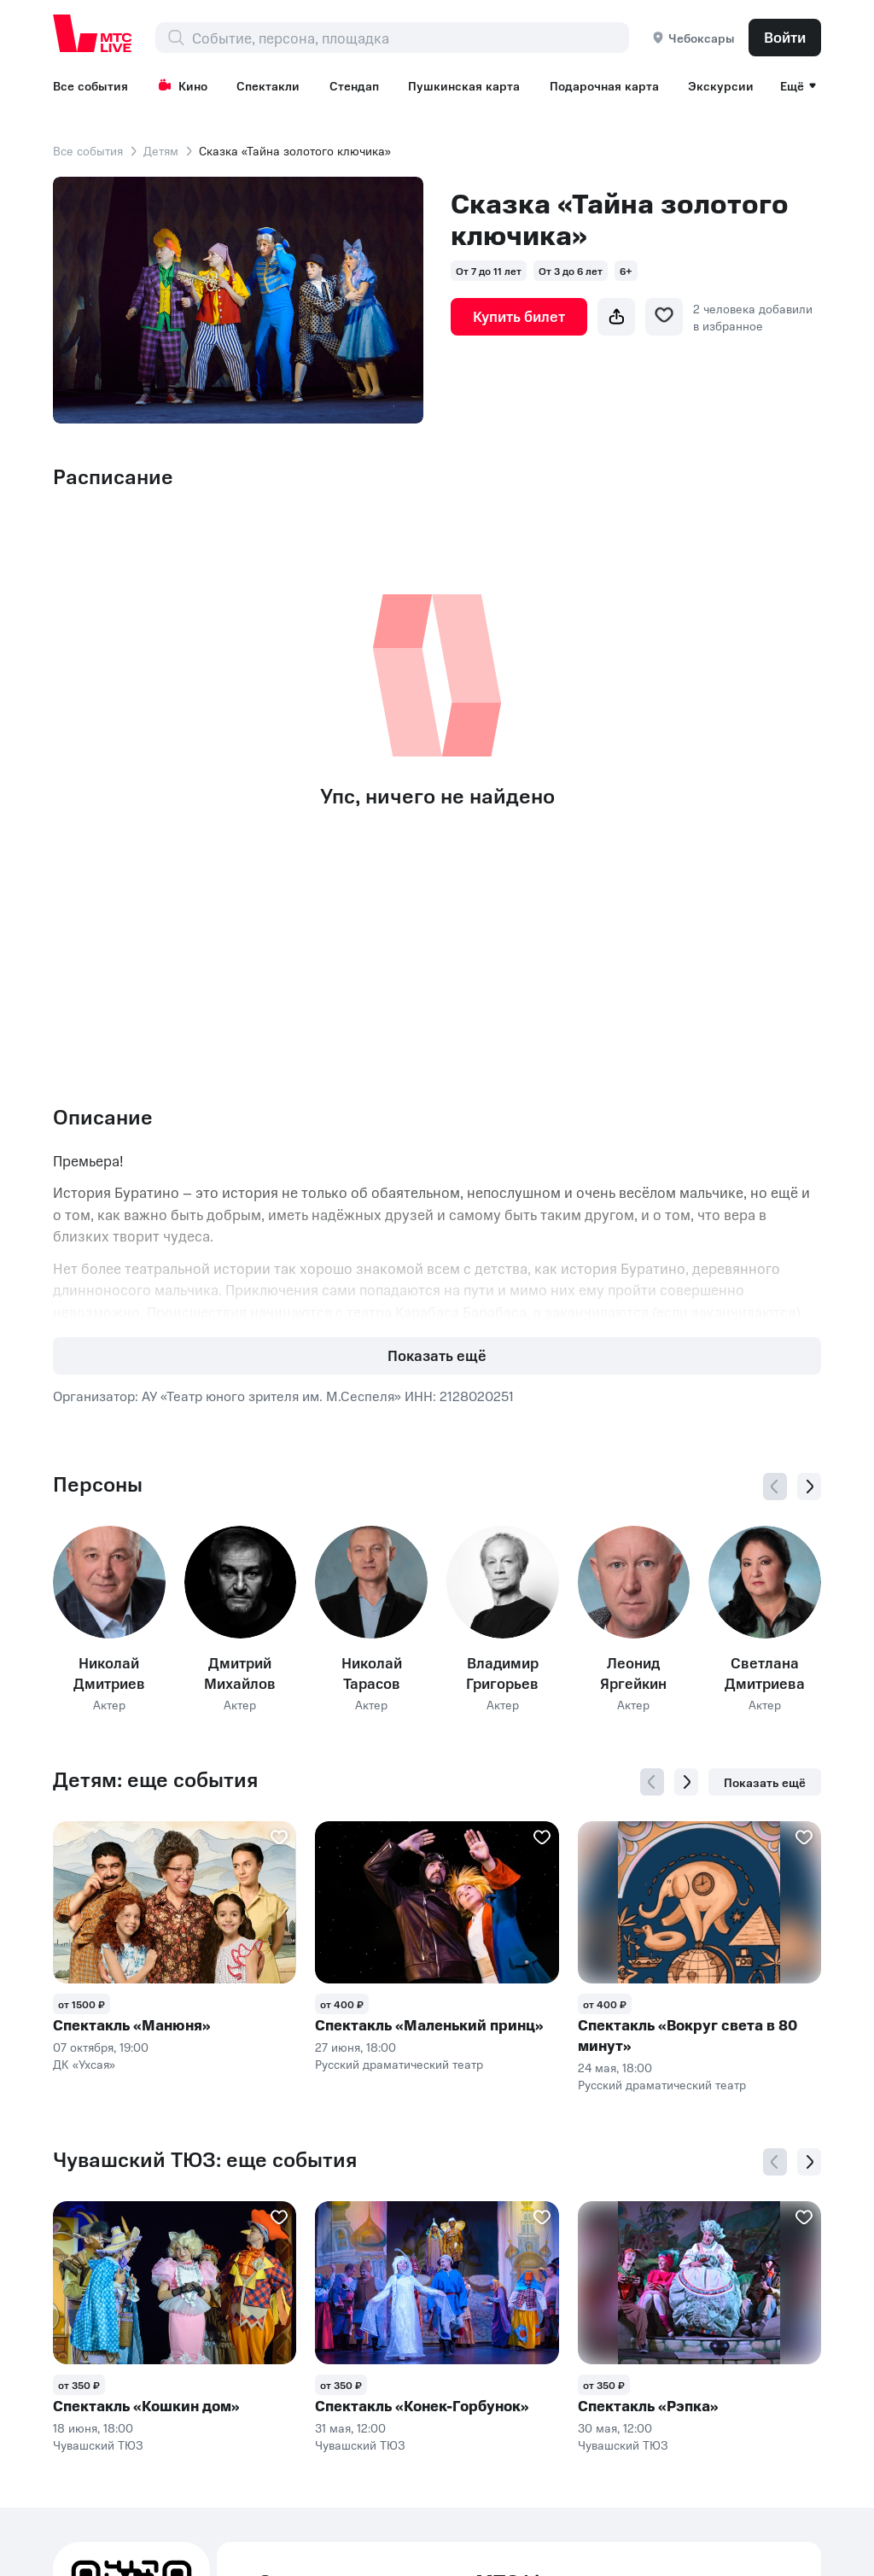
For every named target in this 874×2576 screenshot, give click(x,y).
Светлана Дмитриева (765, 1672)
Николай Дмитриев (109, 1672)
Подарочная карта (604, 85)
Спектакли (268, 85)
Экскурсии (721, 85)
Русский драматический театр (399, 2063)
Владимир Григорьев (502, 1672)
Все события (90, 85)
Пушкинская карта (464, 85)
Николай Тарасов (371, 1672)
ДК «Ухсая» (84, 2063)
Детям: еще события (155, 1779)
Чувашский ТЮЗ (98, 2444)
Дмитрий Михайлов (240, 1672)
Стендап (354, 85)
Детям (160, 150)
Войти (785, 36)
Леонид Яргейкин (633, 1672)
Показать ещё (437, 1355)
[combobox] (410, 37)
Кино (182, 85)
